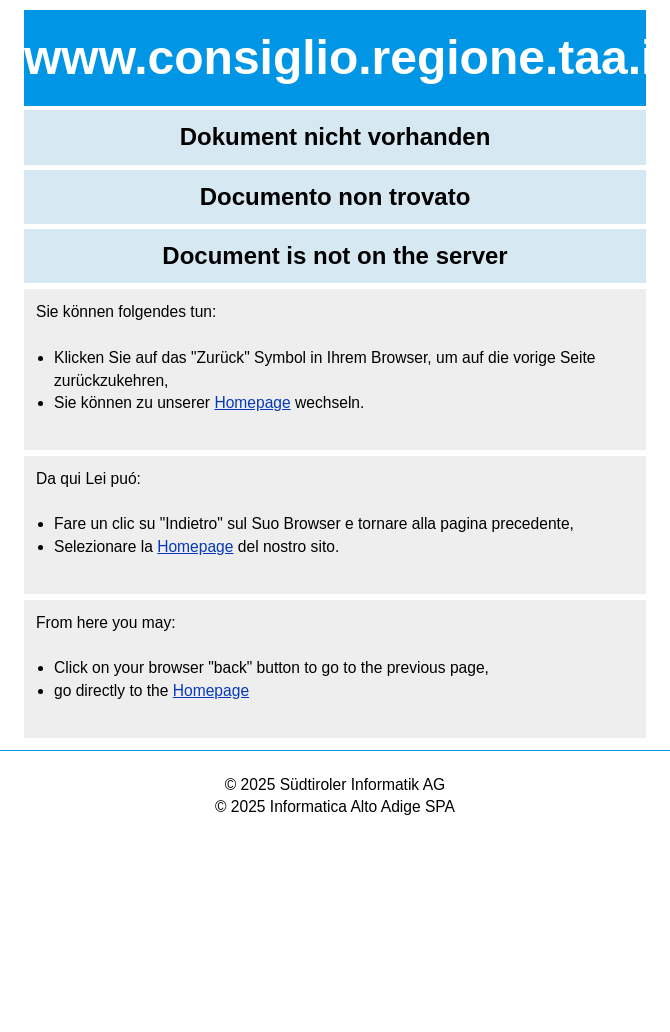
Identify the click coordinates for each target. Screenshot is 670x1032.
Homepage (252, 402)
